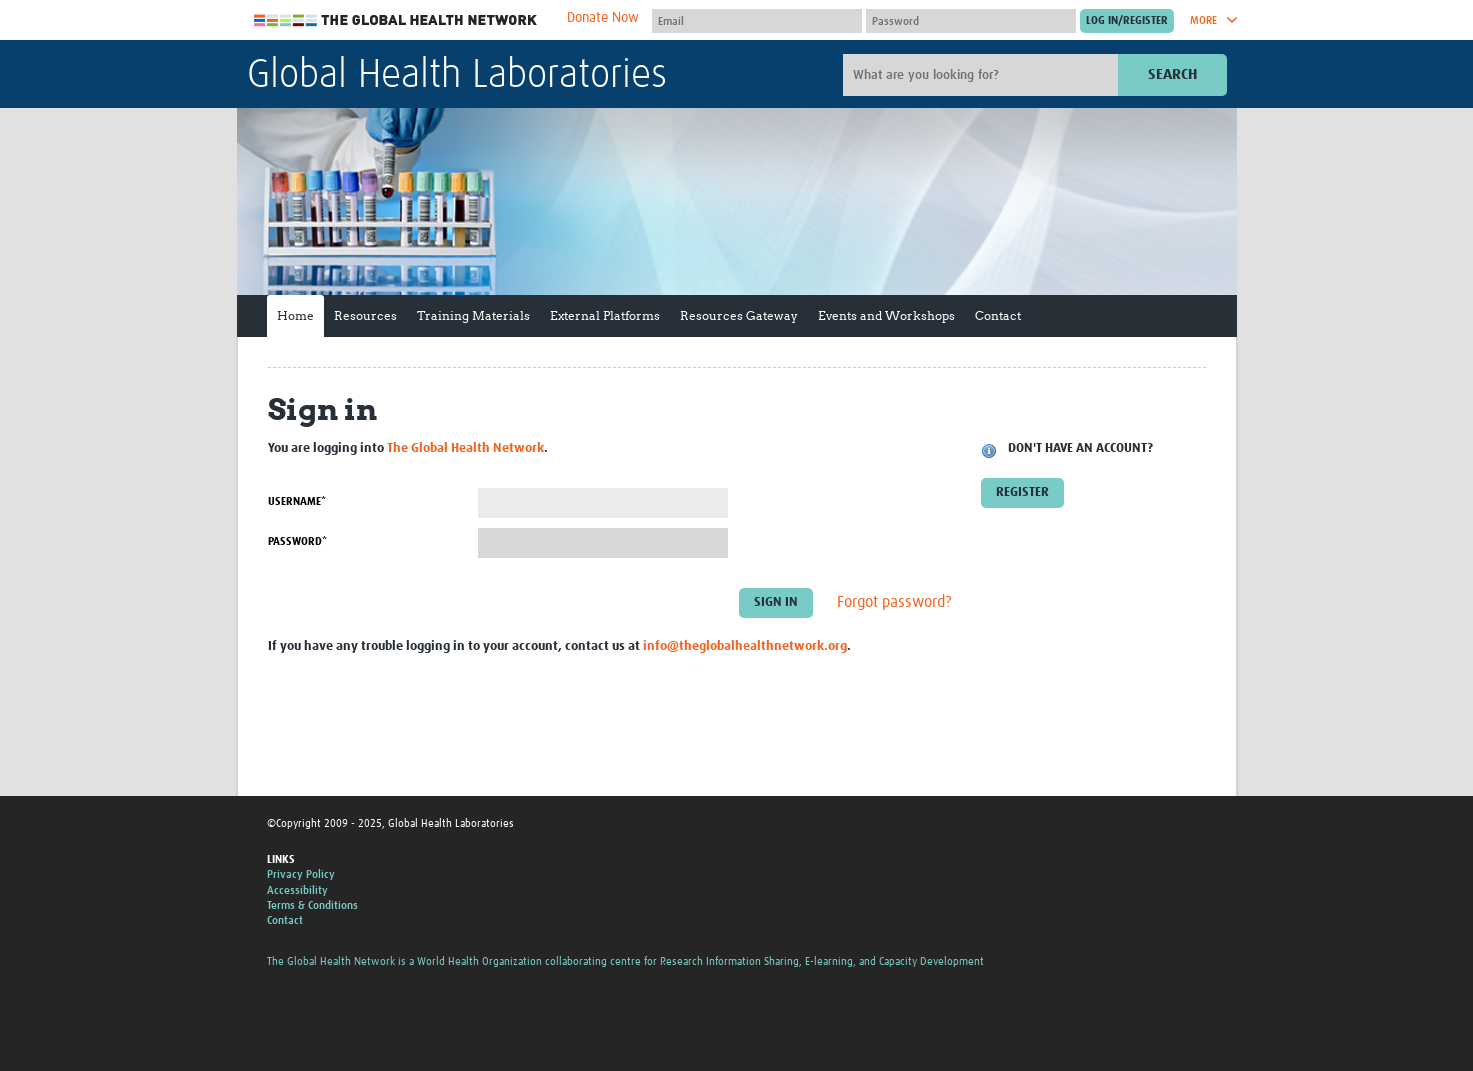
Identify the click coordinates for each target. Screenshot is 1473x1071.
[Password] (971, 21)
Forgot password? (894, 603)
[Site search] (983, 75)
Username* (297, 501)
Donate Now (603, 18)
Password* (297, 541)
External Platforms (605, 315)
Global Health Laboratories (457, 76)
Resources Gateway (739, 315)
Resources (365, 315)
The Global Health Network (396, 20)
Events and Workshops (886, 315)
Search (1172, 74)
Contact (998, 315)
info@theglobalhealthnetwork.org (745, 646)
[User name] (757, 21)
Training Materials (473, 315)
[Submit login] (1127, 21)
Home (295, 315)
